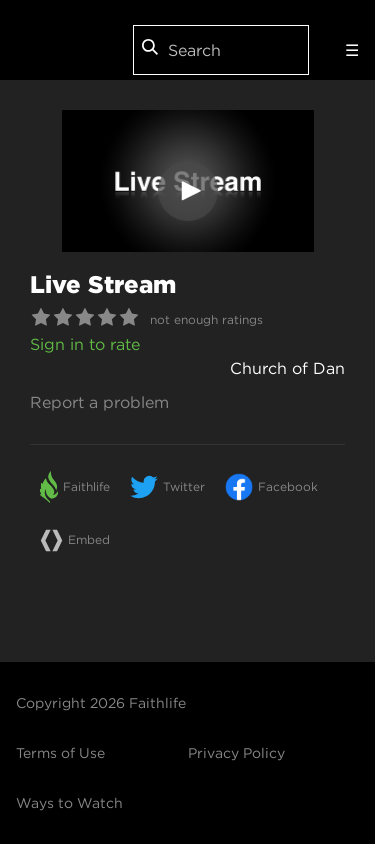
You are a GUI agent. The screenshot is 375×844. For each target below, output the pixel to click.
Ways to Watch (69, 803)
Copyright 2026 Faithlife (101, 703)
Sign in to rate (85, 344)
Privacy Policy (236, 753)
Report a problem (99, 402)
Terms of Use (60, 753)
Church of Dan (287, 368)
